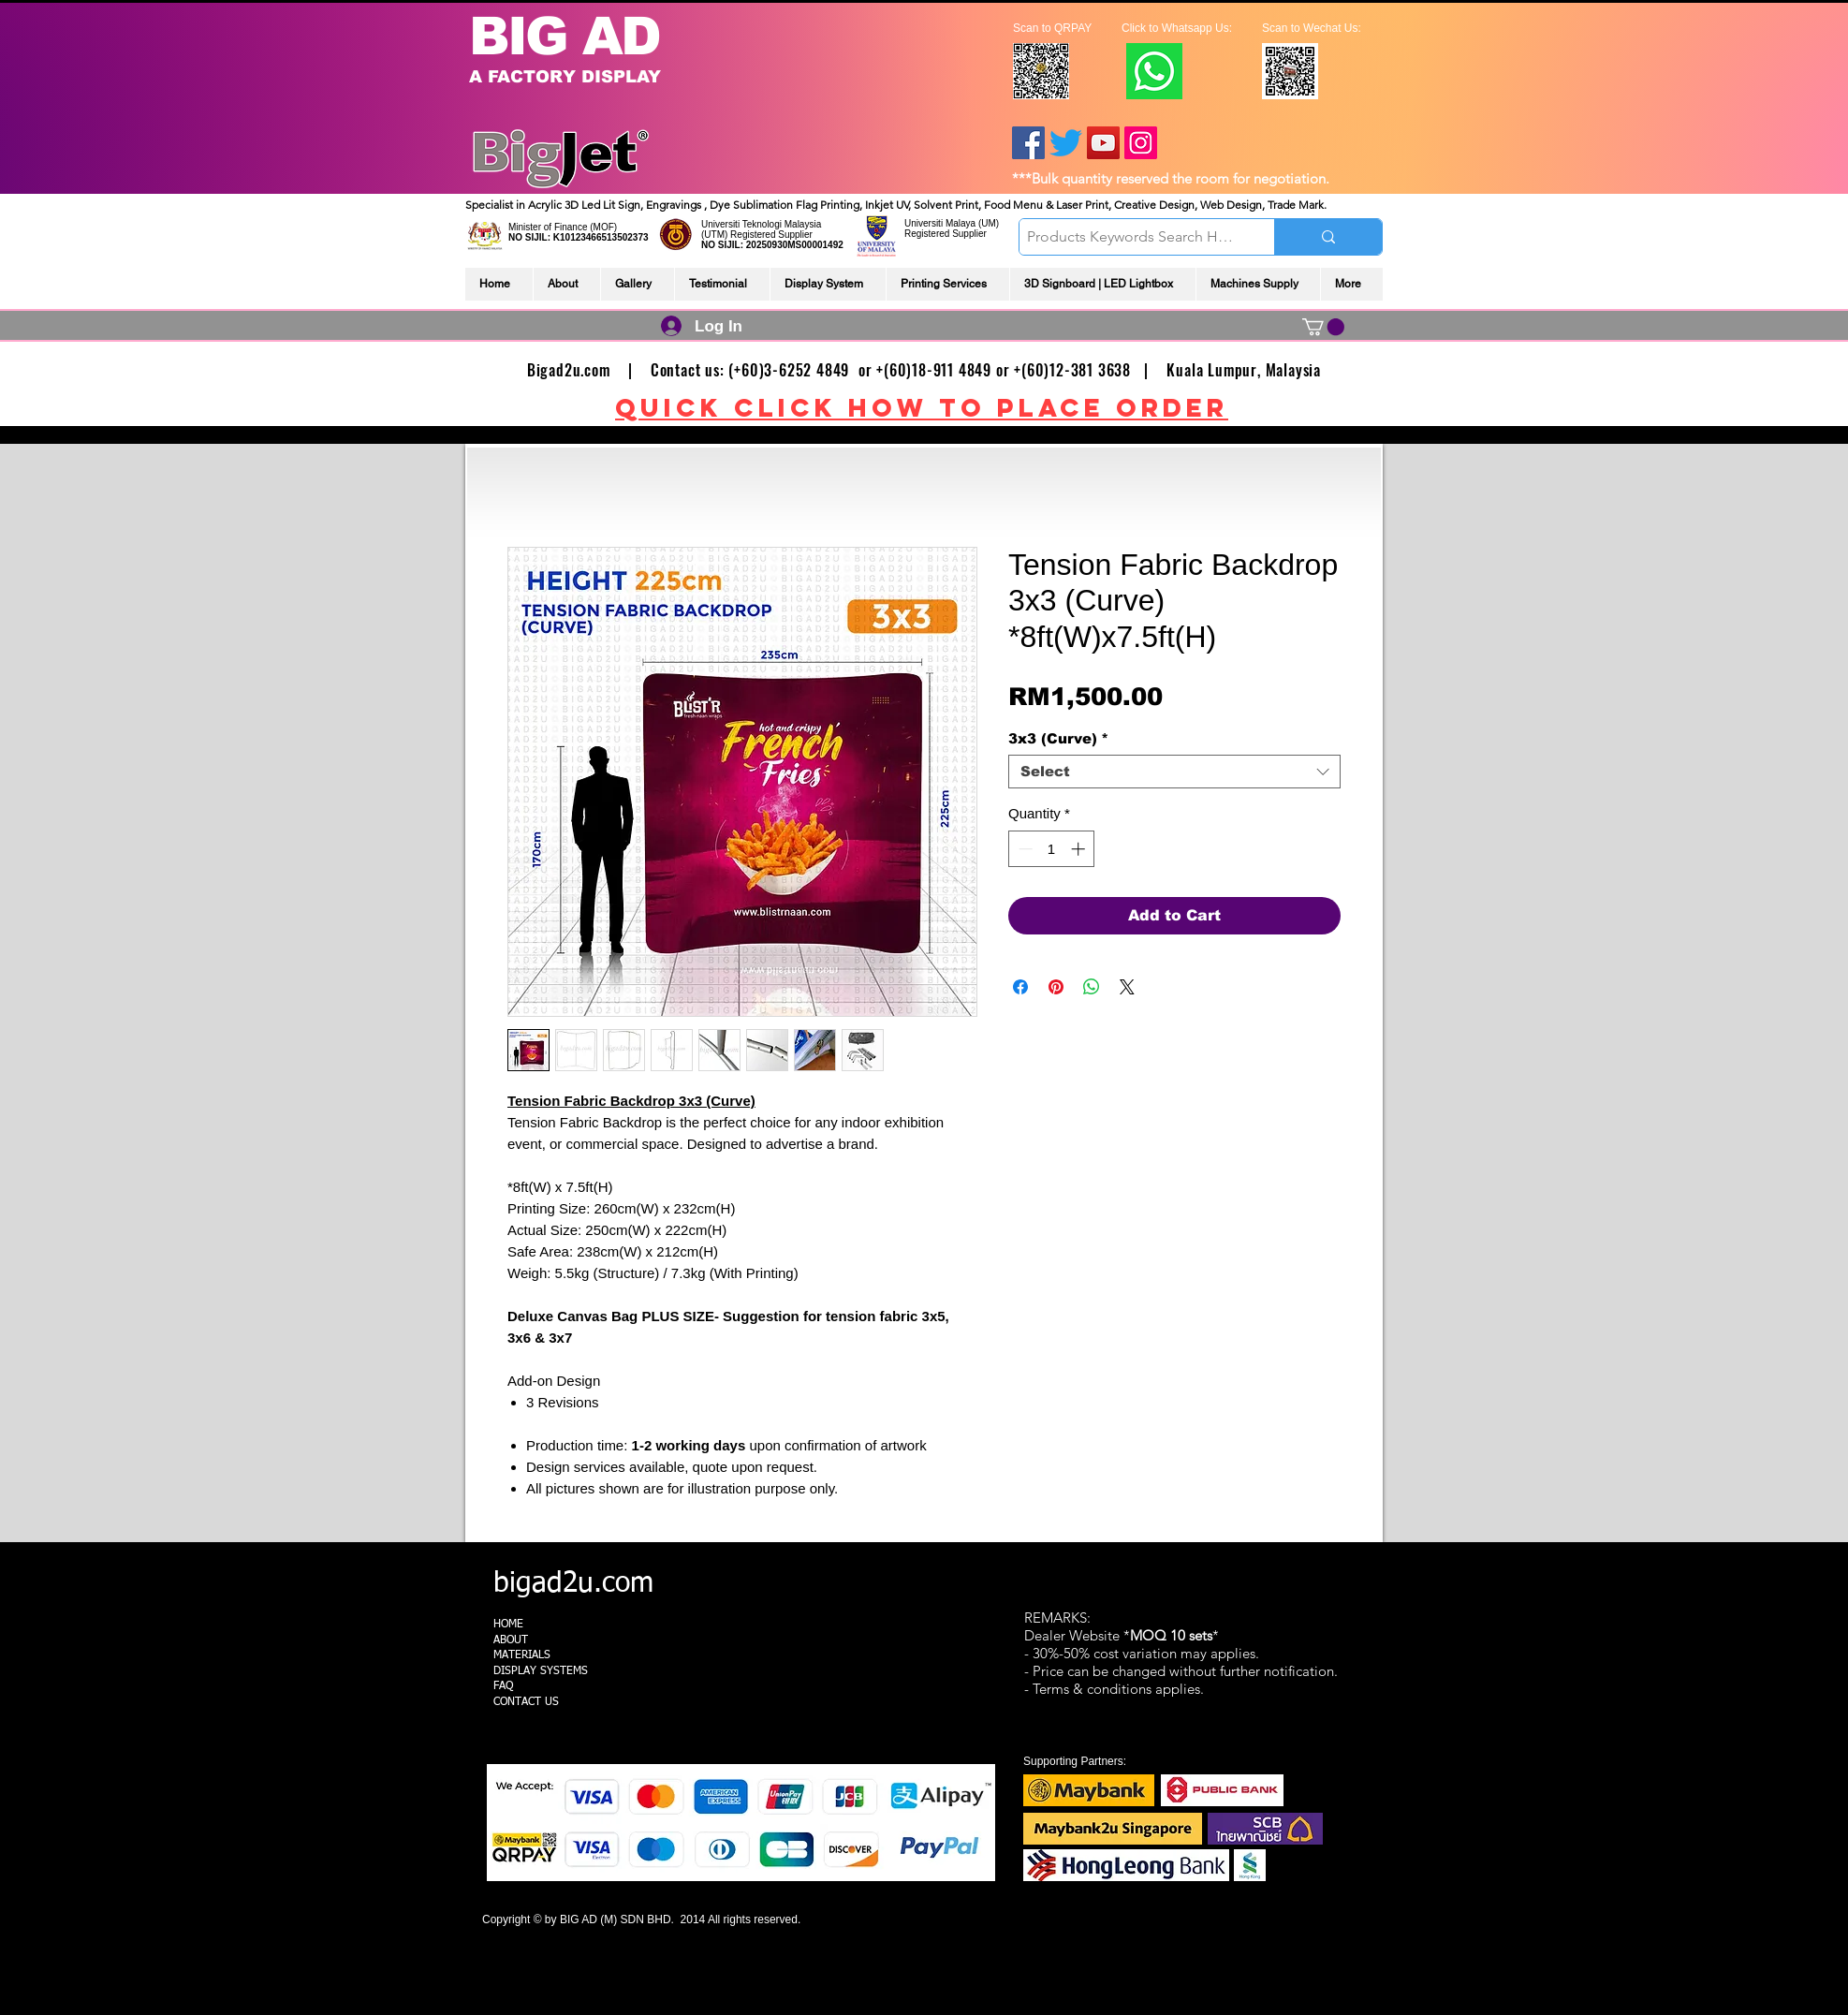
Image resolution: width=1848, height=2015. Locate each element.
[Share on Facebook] (1020, 987)
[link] (1323, 326)
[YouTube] (1103, 142)
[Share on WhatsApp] (1091, 987)
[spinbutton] (1051, 848)
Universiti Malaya (939, 223)
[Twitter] (1065, 142)
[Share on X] (1127, 987)
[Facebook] (1028, 142)
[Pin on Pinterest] (1056, 987)
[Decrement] (1023, 848)
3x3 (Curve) (1058, 738)
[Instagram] (1140, 142)
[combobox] (1174, 771)
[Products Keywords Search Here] (1131, 237)
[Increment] (1080, 848)
